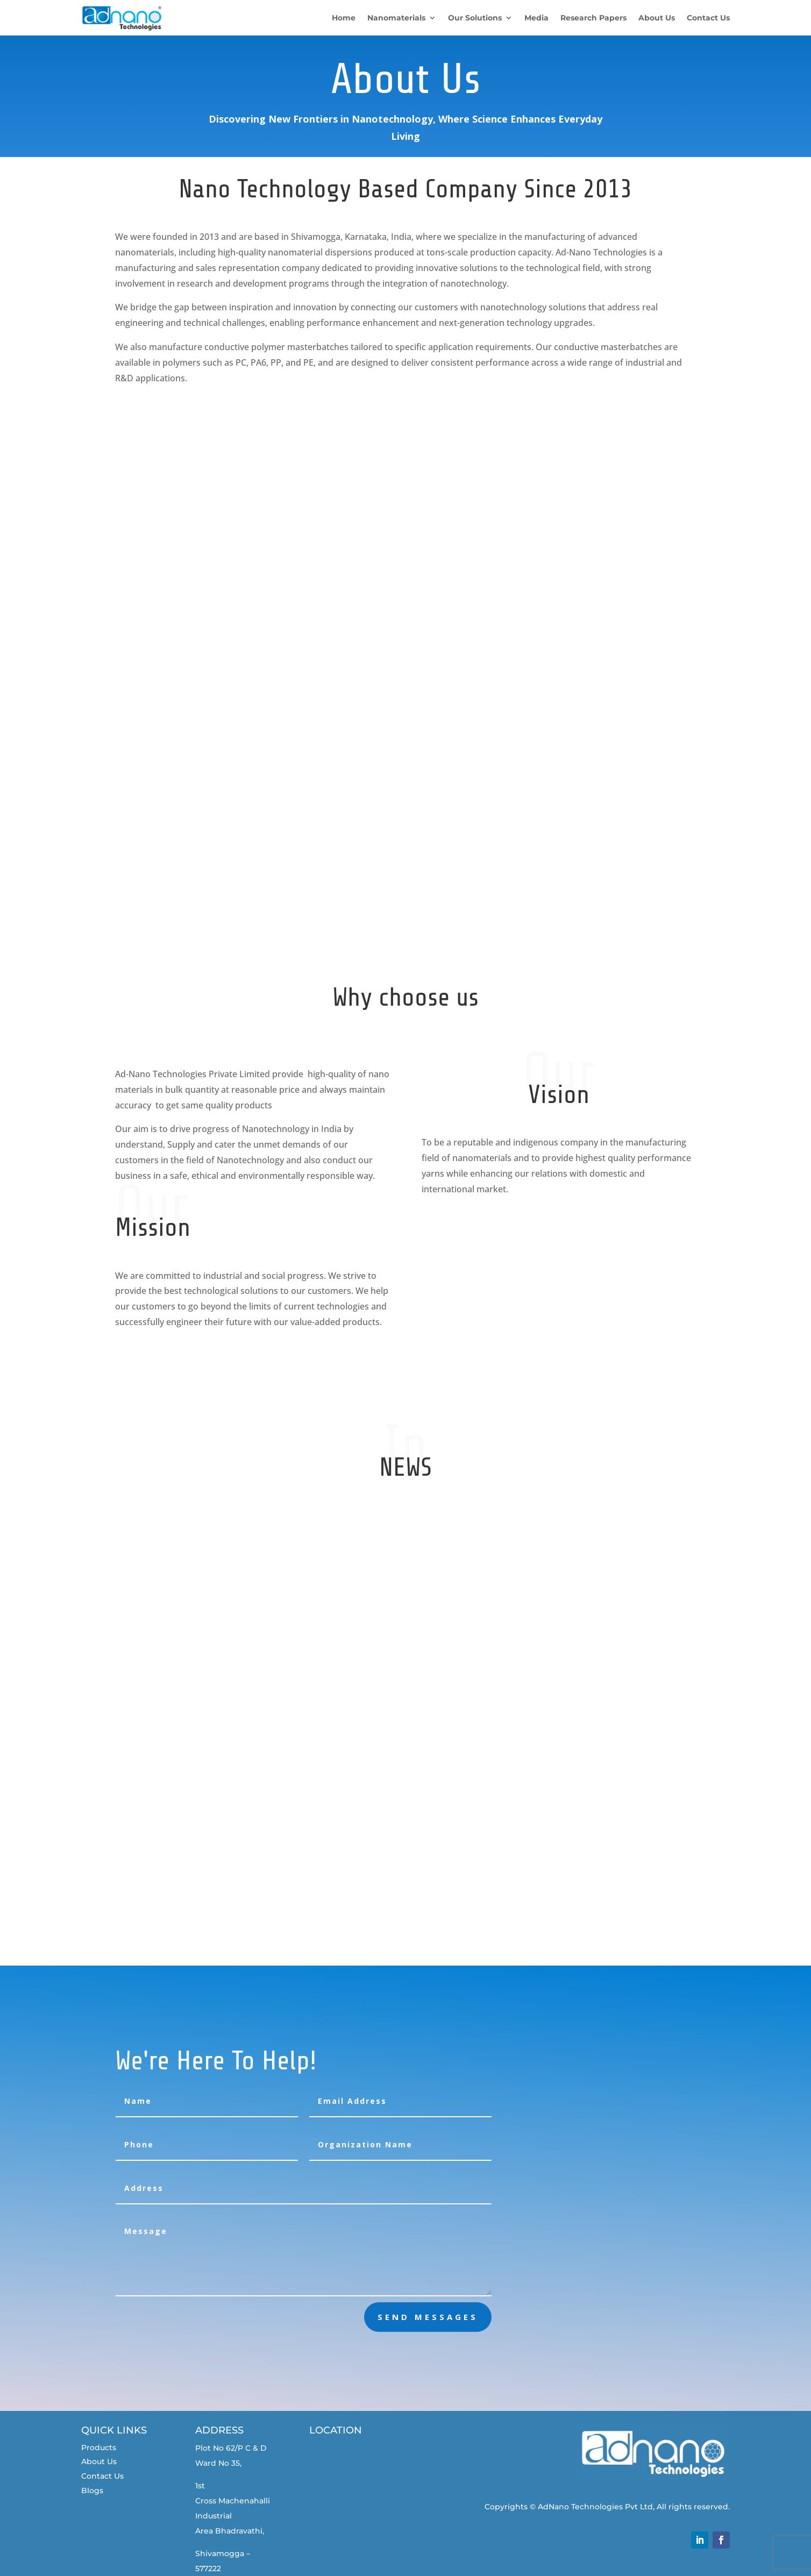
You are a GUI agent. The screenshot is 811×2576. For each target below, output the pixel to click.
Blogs (92, 2490)
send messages (428, 2316)
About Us (99, 2461)
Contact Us (102, 2476)
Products (98, 2447)
